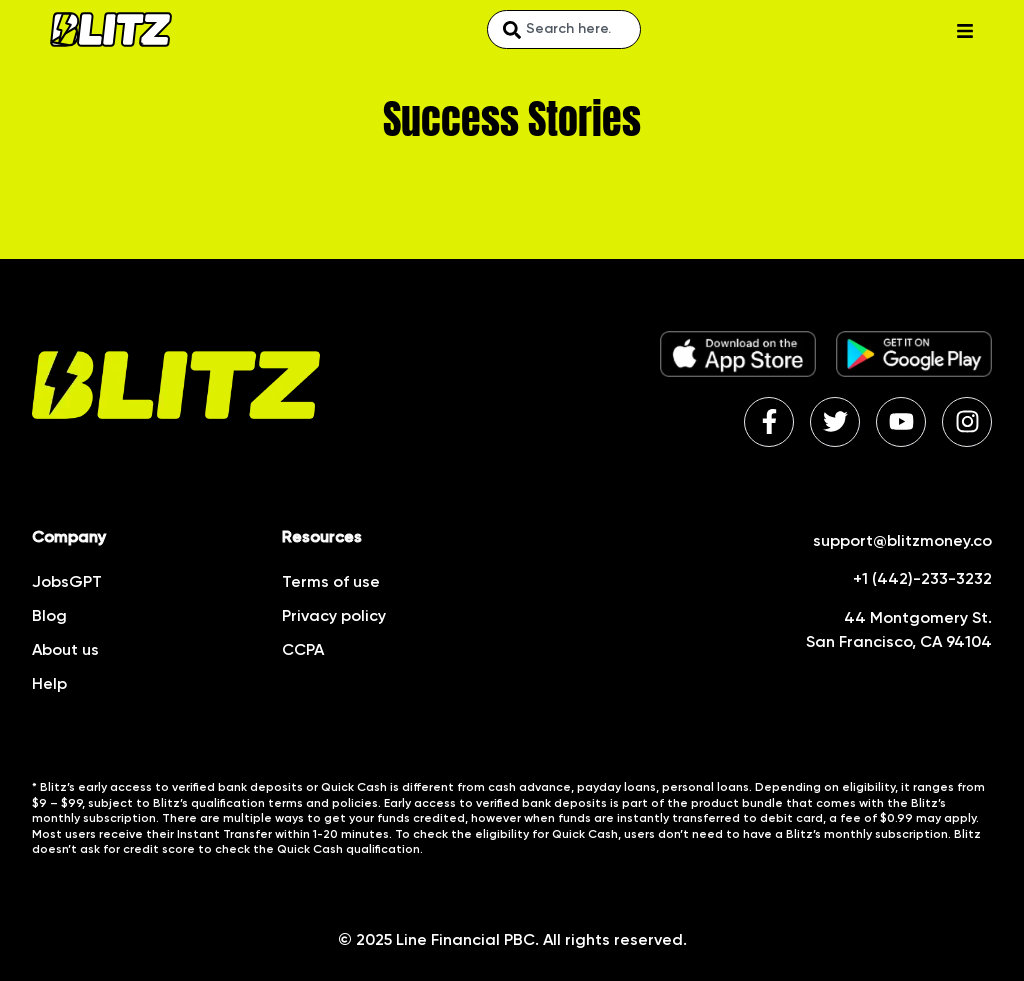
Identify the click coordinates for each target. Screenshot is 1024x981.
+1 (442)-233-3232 (922, 580)
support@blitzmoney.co (902, 542)
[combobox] (564, 29)
